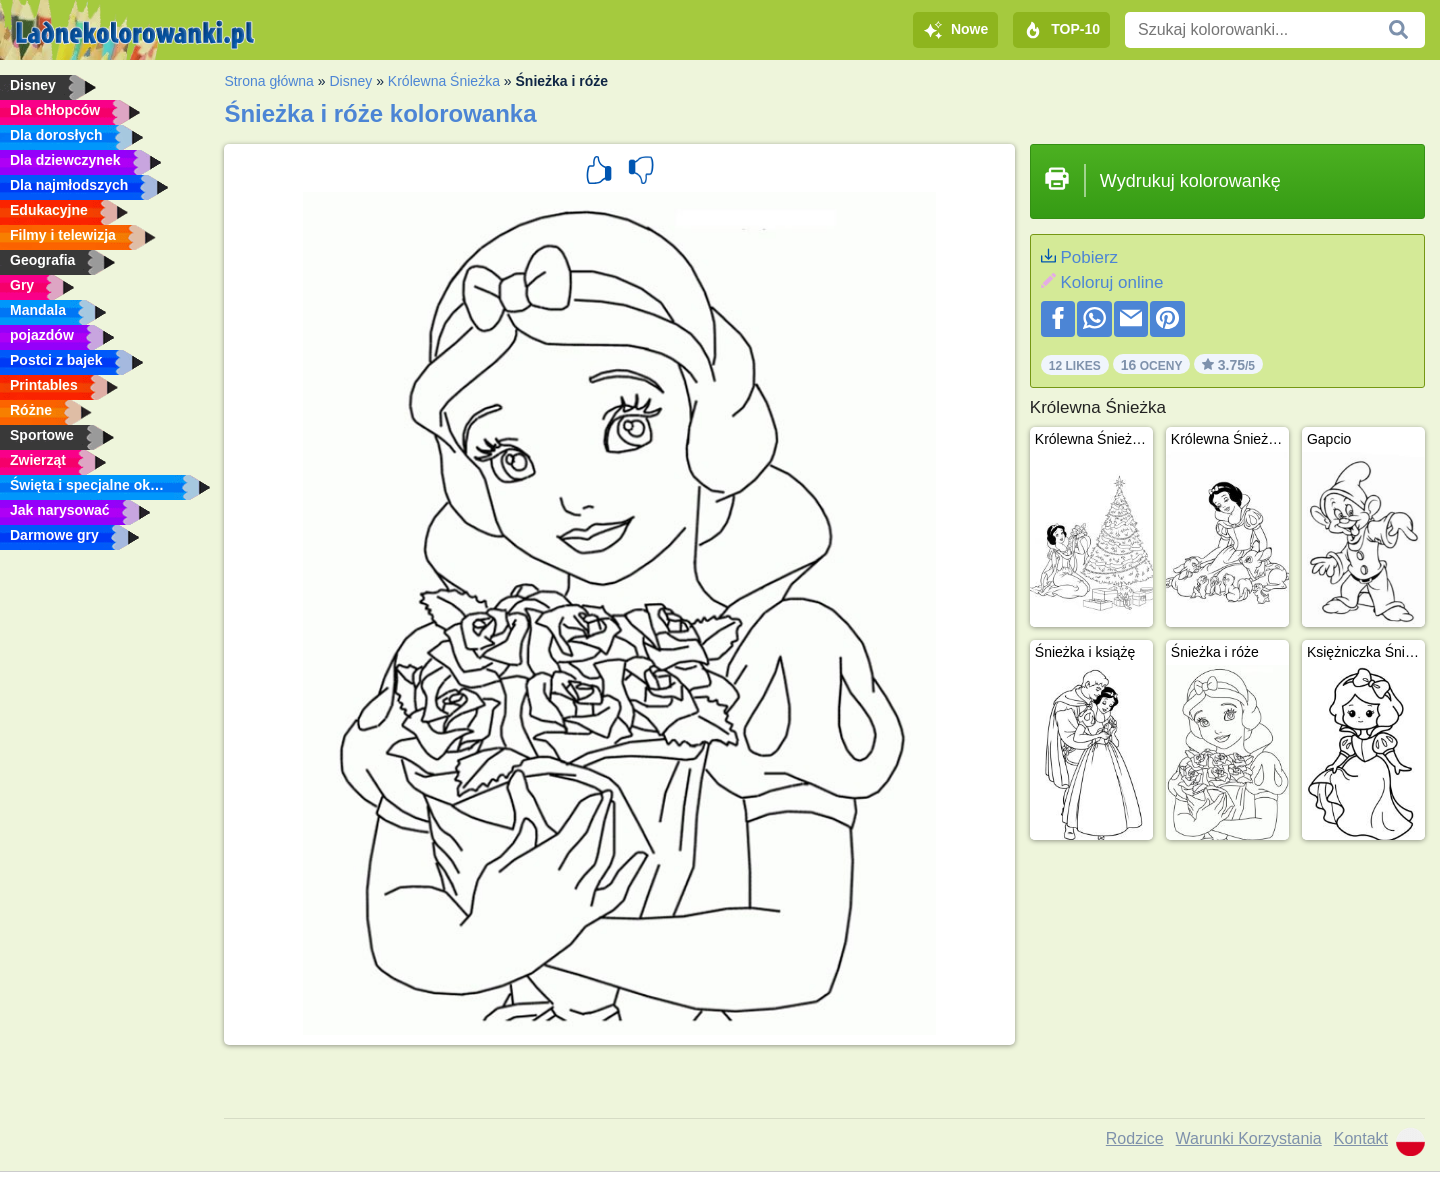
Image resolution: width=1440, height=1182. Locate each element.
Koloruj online (1111, 282)
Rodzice (1135, 1138)
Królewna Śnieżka (444, 81)
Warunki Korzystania (1249, 1138)
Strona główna (269, 81)
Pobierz (1089, 257)
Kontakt (1361, 1138)
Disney (350, 81)
